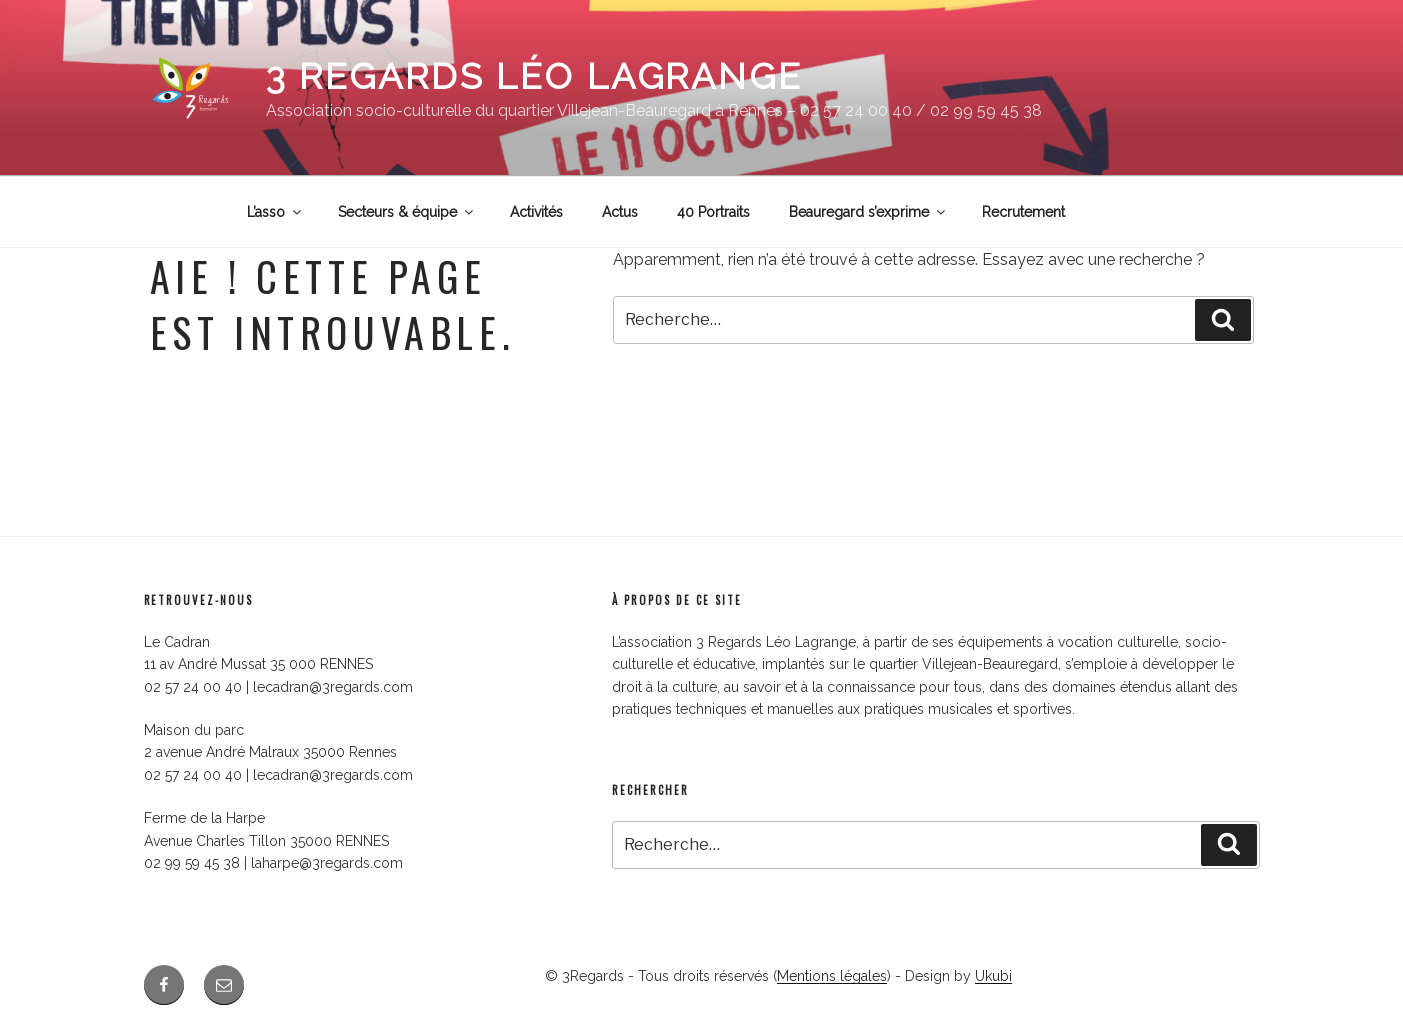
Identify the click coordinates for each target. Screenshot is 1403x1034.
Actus (620, 212)
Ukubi (993, 976)
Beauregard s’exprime (868, 212)
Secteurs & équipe (407, 212)
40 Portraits (713, 212)
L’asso (275, 212)
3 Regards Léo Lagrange (534, 76)
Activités (536, 212)
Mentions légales (832, 976)
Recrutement (1023, 212)
